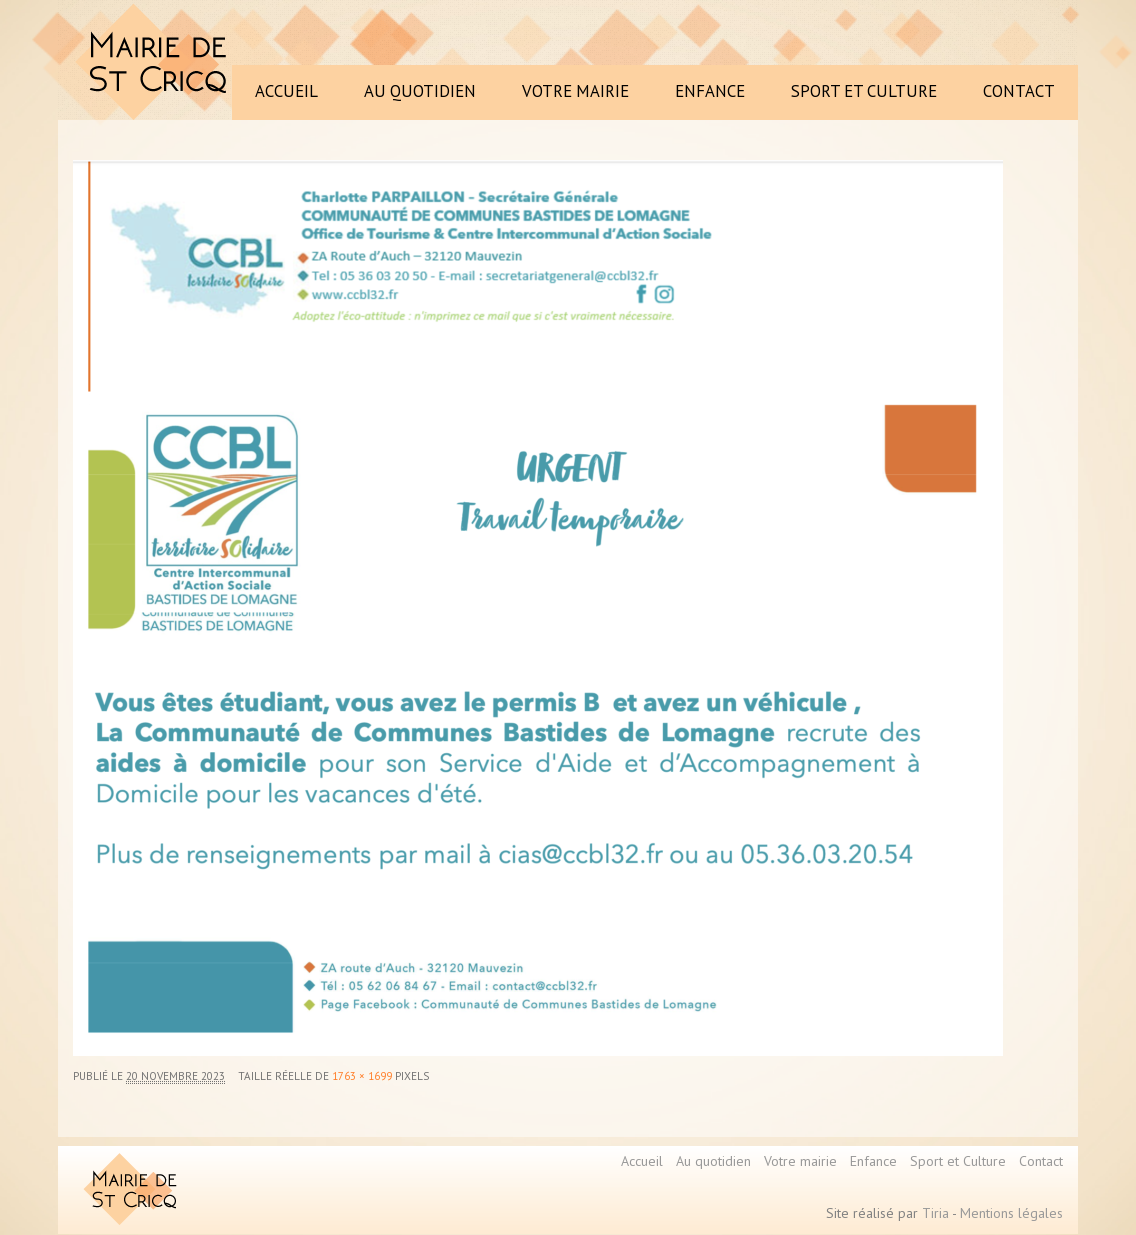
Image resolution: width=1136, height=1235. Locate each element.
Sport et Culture (958, 1161)
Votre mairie (800, 1161)
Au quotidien (713, 1161)
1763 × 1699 (362, 1076)
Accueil (642, 1161)
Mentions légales (1011, 1213)
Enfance (873, 1161)
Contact (1041, 1161)
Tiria (935, 1213)
